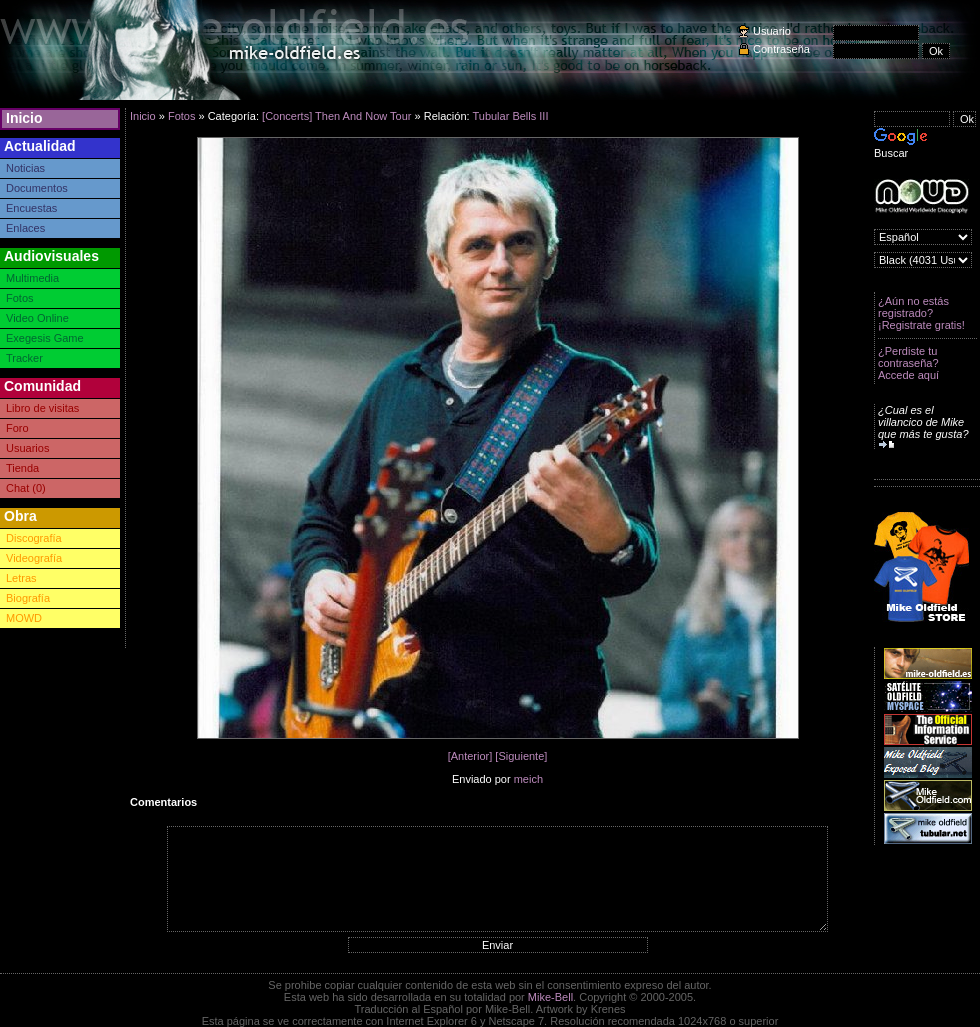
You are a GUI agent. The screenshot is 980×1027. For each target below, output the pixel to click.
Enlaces (25, 228)
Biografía (28, 598)
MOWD (24, 618)
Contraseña (781, 49)
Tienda (22, 468)
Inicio (24, 118)
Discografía (34, 538)
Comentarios (163, 802)
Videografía (34, 558)
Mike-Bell (550, 997)
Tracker (24, 358)
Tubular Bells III (510, 116)
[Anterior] (470, 756)
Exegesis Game (45, 338)
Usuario (772, 31)
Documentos (37, 188)
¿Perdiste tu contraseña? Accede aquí (908, 363)
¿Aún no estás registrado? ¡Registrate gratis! (921, 313)
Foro (17, 428)
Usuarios (27, 448)
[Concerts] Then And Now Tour (336, 116)
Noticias (25, 168)
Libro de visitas (42, 408)
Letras (21, 578)
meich (528, 779)
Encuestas (31, 208)
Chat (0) (26, 488)
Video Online (37, 318)
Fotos (20, 298)
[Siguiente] (521, 756)
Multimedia (32, 278)
